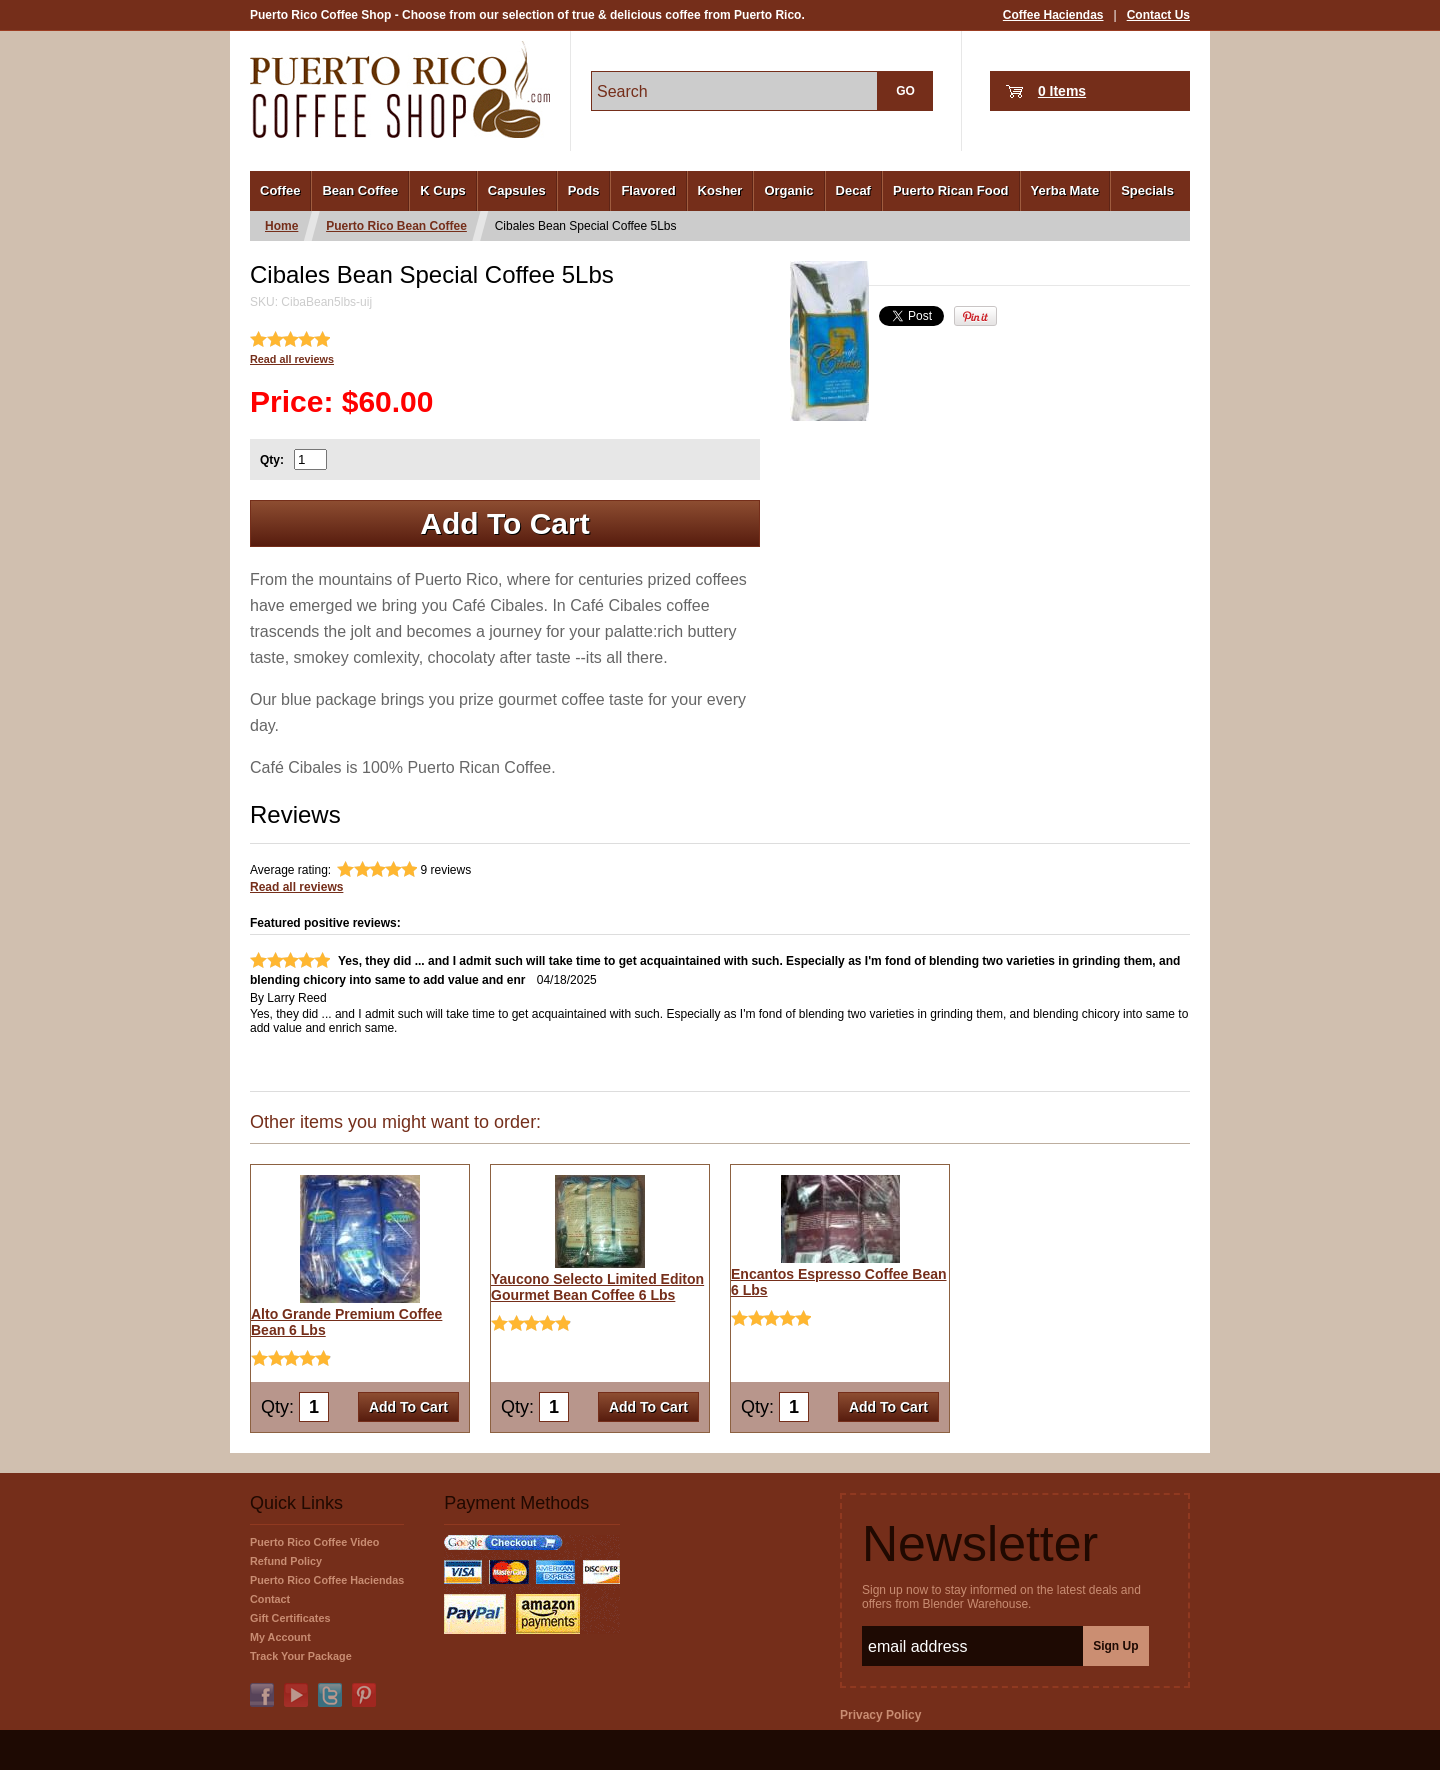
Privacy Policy (880, 1715)
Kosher (720, 190)
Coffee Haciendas (1053, 15)
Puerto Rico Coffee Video (314, 1542)
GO (905, 91)
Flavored (648, 190)
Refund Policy (286, 1561)
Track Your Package (301, 1656)
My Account (280, 1637)
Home (281, 226)
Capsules (517, 190)
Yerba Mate (1065, 190)
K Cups (443, 190)
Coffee (280, 190)
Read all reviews (292, 359)
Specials (1147, 190)
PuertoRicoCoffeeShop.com (400, 89)
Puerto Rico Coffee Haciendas (327, 1580)
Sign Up (1115, 1646)
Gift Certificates (290, 1618)
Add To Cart (504, 523)
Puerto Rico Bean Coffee (396, 226)
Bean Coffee (360, 190)
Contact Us (1158, 15)
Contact (270, 1599)
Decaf (853, 190)
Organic (788, 190)
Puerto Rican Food (951, 190)
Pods (584, 190)
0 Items (1062, 91)
